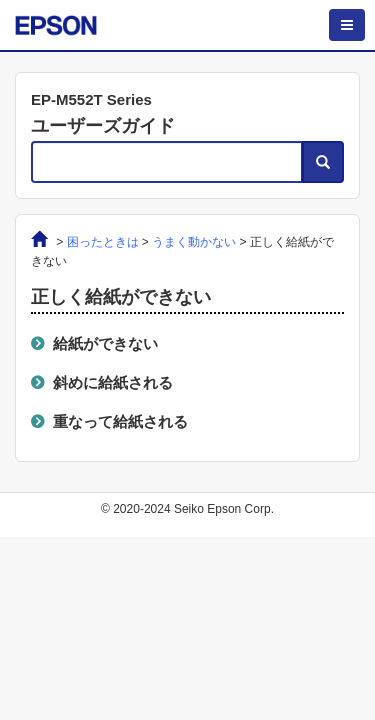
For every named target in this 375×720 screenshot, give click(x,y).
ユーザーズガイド (103, 126)
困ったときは (103, 242)
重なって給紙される (120, 421)
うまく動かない (194, 242)
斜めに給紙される (113, 382)
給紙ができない (105, 343)
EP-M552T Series (91, 99)
